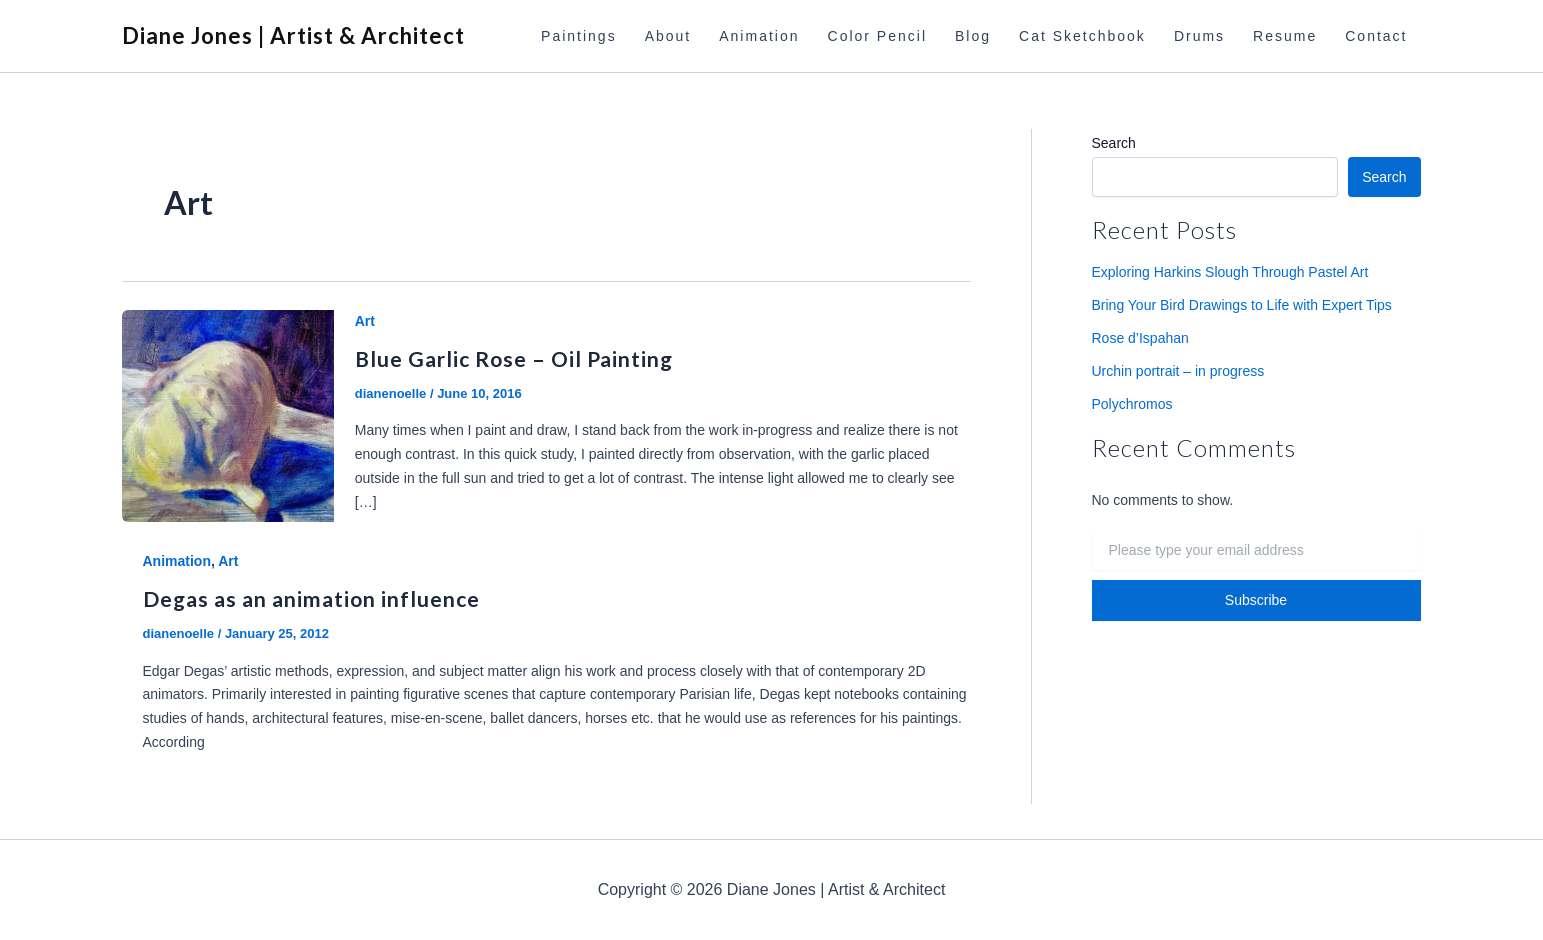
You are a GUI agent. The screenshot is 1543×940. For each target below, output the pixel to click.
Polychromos (1132, 404)
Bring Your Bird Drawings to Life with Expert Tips (1242, 305)
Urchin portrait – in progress (1178, 371)
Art (365, 321)
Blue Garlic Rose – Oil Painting (514, 358)
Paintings (579, 36)
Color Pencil (877, 36)
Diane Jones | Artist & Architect (293, 35)
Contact (1376, 36)
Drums (1199, 36)
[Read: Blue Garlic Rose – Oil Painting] (228, 415)
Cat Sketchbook (1082, 36)
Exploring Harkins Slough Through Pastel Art (1230, 272)
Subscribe (1256, 600)
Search (1114, 143)
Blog (973, 36)
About (668, 36)
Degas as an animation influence (311, 598)
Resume (1285, 36)
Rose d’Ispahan (1140, 338)
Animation (759, 36)
